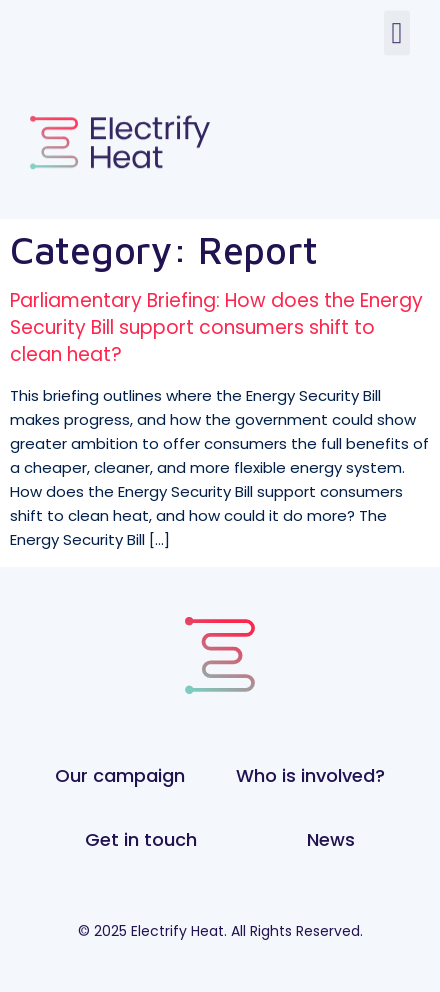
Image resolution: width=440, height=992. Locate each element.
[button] (397, 25)
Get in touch (141, 839)
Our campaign (120, 775)
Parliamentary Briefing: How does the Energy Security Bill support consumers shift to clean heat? (216, 327)
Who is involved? (310, 775)
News (331, 839)
